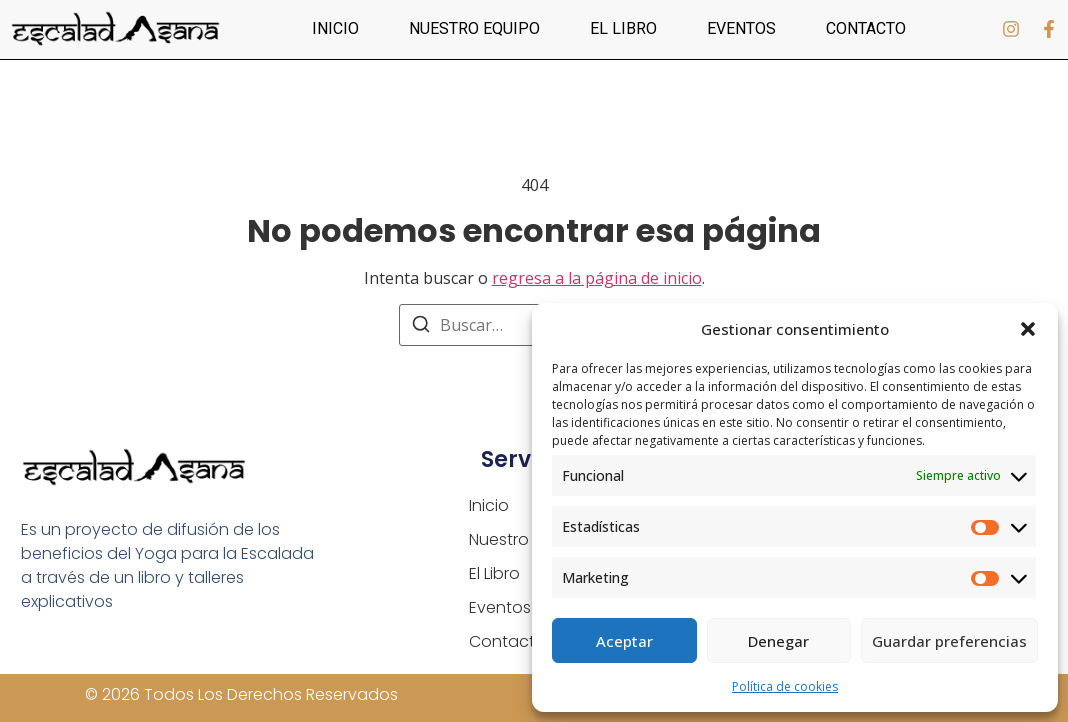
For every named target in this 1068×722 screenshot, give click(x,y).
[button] (1028, 329)
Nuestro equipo (474, 28)
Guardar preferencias (949, 641)
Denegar (778, 641)
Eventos (741, 28)
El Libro (623, 28)
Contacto (866, 28)
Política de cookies (785, 686)
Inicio (335, 28)
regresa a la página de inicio (597, 278)
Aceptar (624, 641)
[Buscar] (421, 327)
